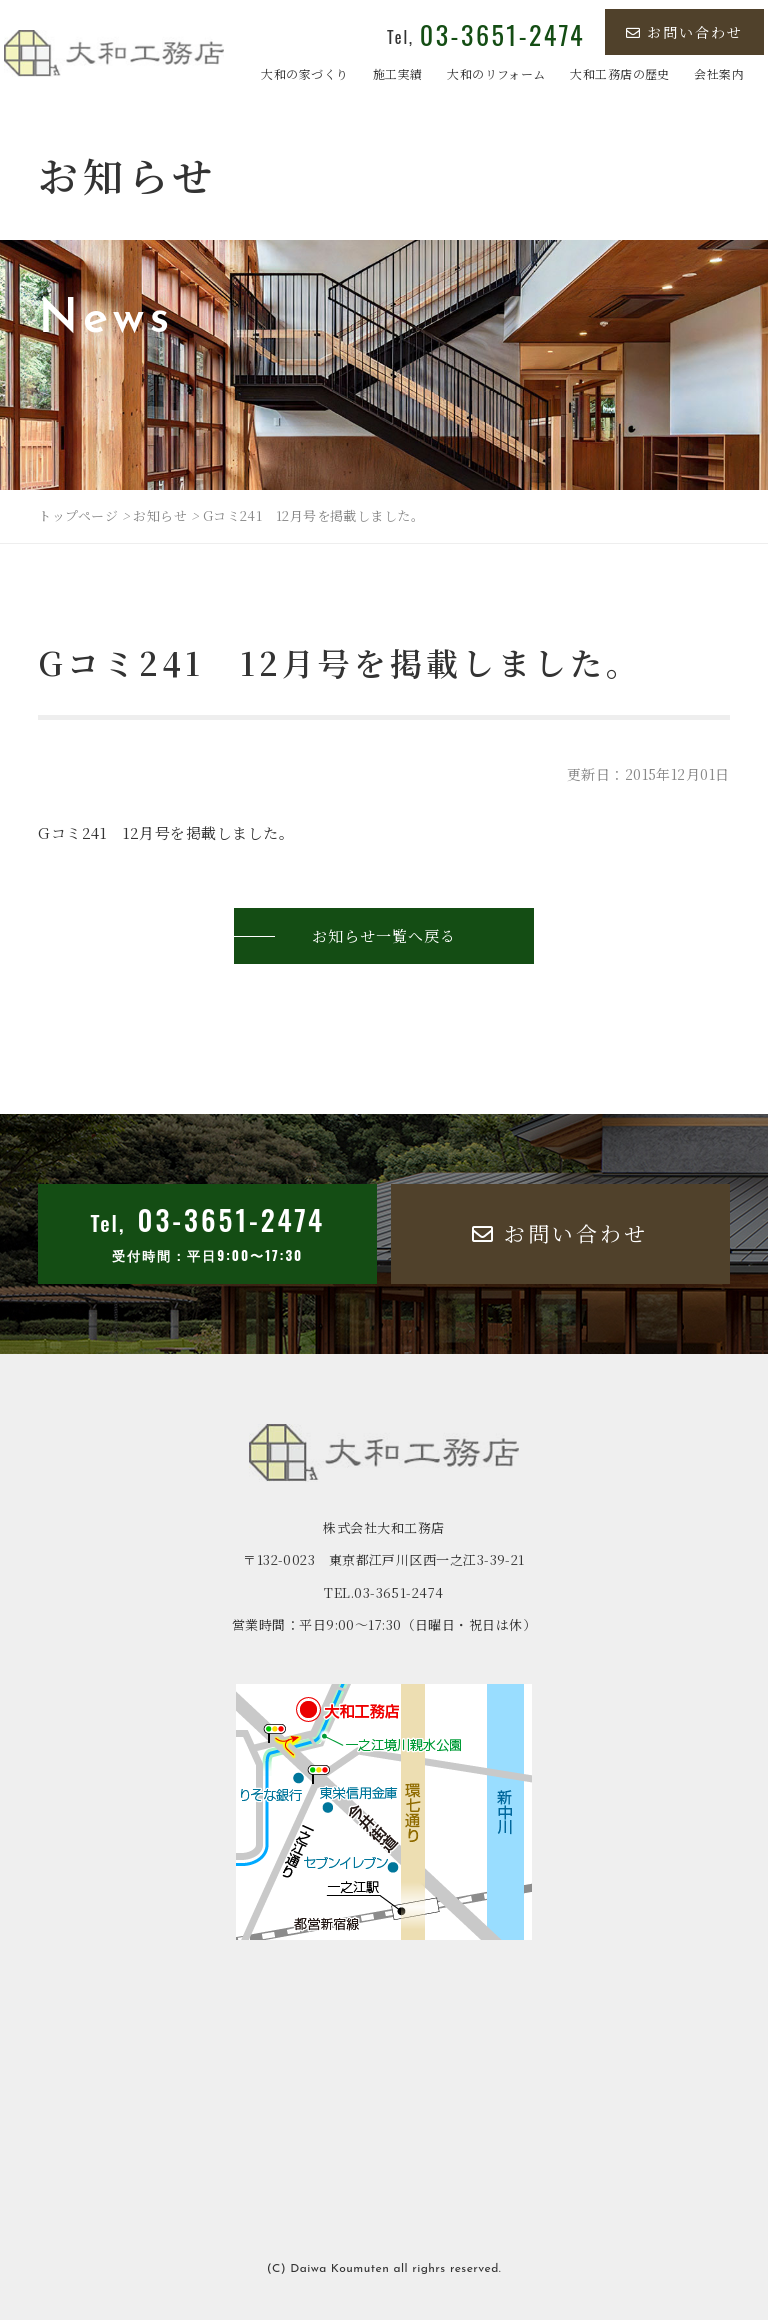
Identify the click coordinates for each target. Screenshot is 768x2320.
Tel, (486, 37)
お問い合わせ (684, 32)
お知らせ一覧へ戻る (384, 935)
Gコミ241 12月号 (104, 832)
